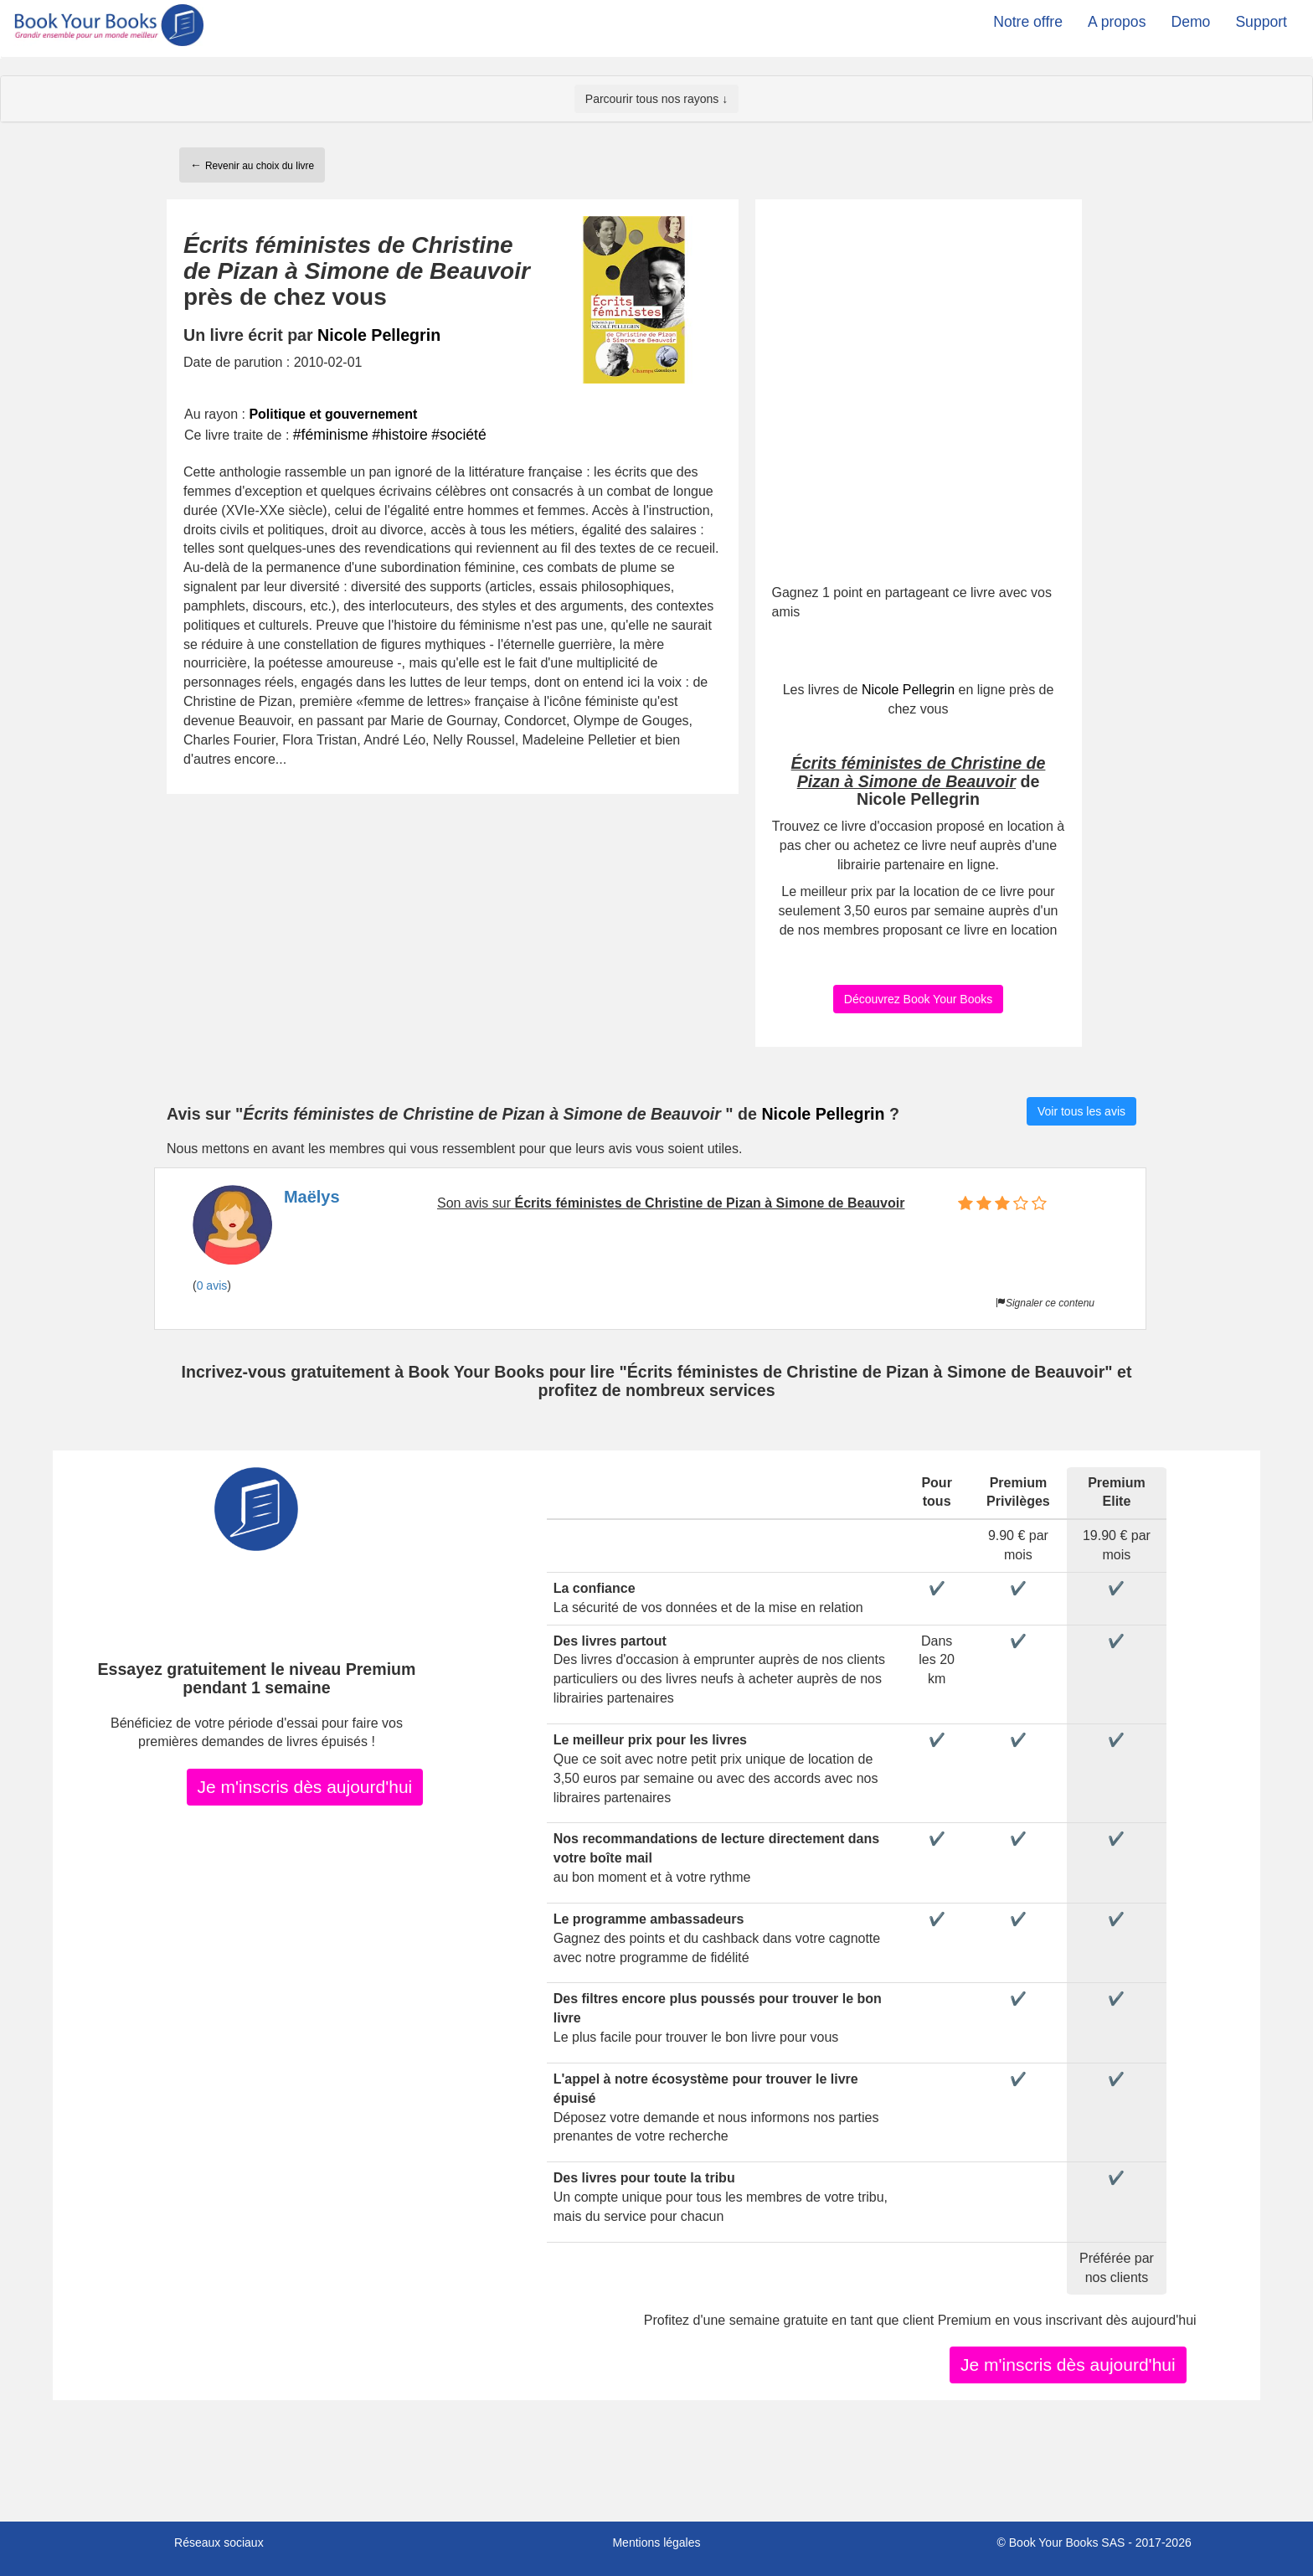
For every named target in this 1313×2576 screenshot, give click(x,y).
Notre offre (1028, 21)
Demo (1190, 21)
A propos (1117, 21)
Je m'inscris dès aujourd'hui (305, 1786)
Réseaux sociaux (219, 2542)
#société (459, 434)
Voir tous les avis (1081, 1111)
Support (1261, 21)
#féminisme (330, 434)
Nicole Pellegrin (378, 335)
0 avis (212, 1285)
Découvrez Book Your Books (918, 999)
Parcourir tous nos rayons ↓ (656, 99)
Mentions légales (656, 2542)
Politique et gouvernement (333, 414)
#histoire (400, 434)
